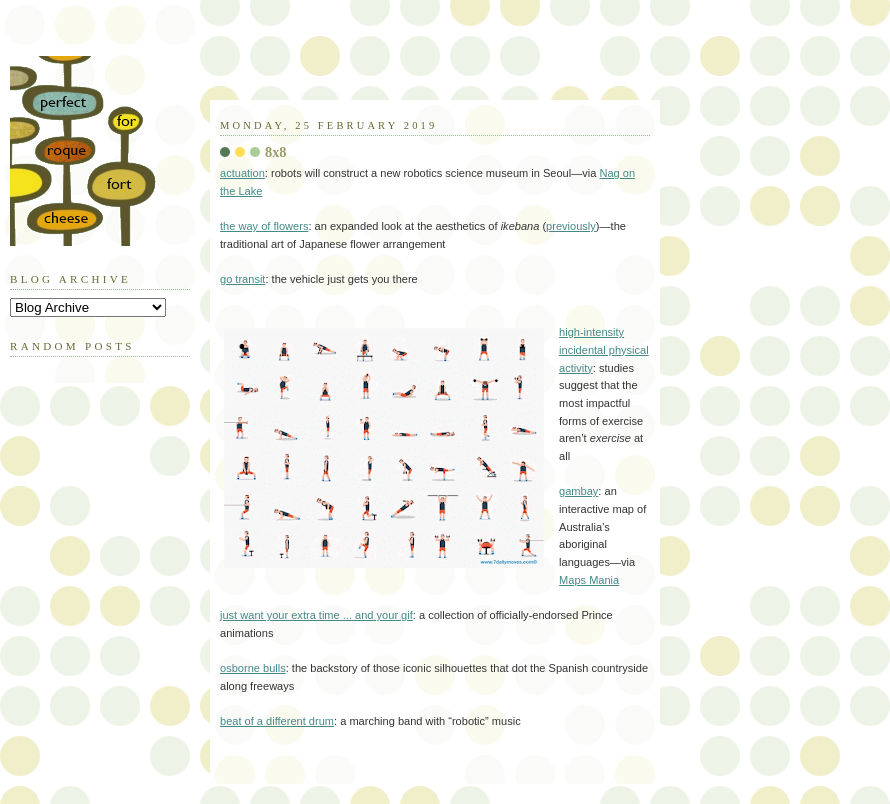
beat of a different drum (277, 721)
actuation (242, 173)
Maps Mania (589, 580)
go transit (242, 279)
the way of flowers (264, 226)
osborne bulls (253, 668)
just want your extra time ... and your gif (316, 615)
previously (571, 226)
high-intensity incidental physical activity (604, 349)
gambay (578, 491)
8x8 (276, 152)
